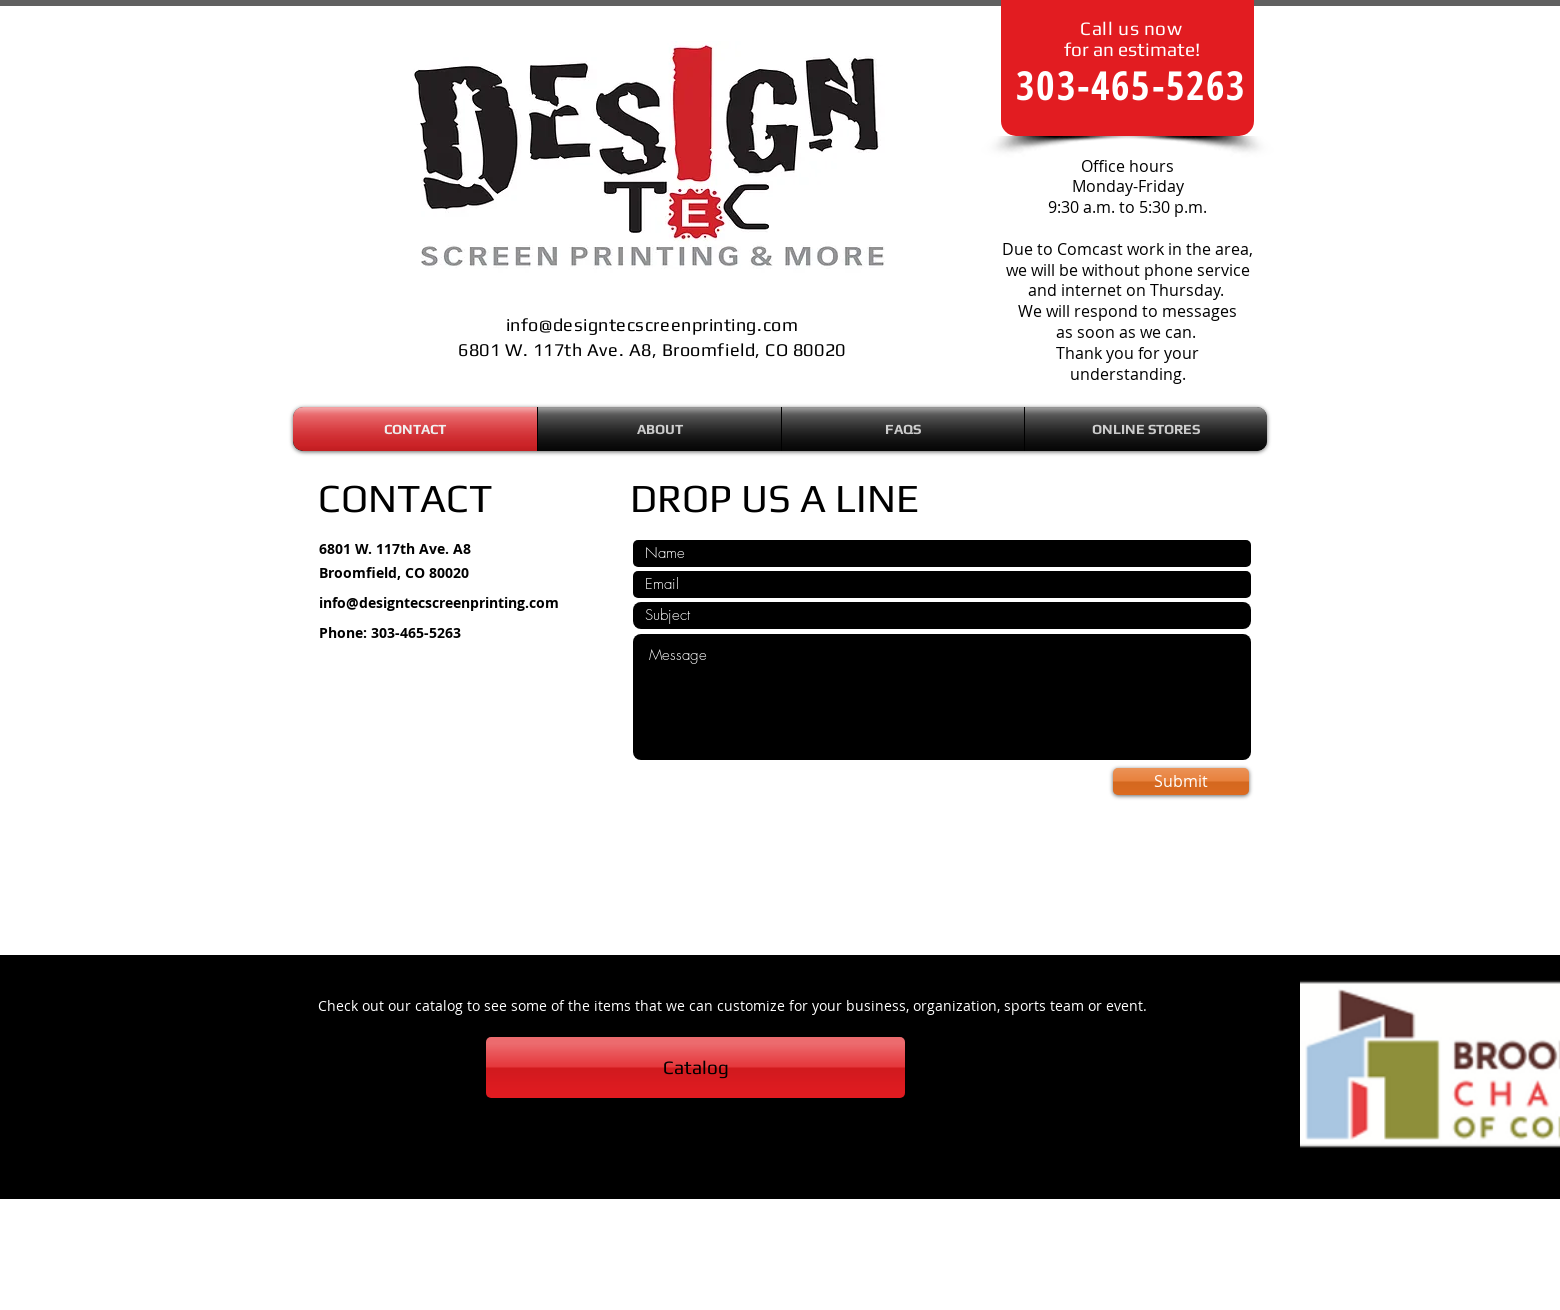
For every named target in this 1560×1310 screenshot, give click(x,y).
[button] (1146, 429)
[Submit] (1181, 781)
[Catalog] (695, 1067)
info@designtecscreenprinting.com (439, 602)
